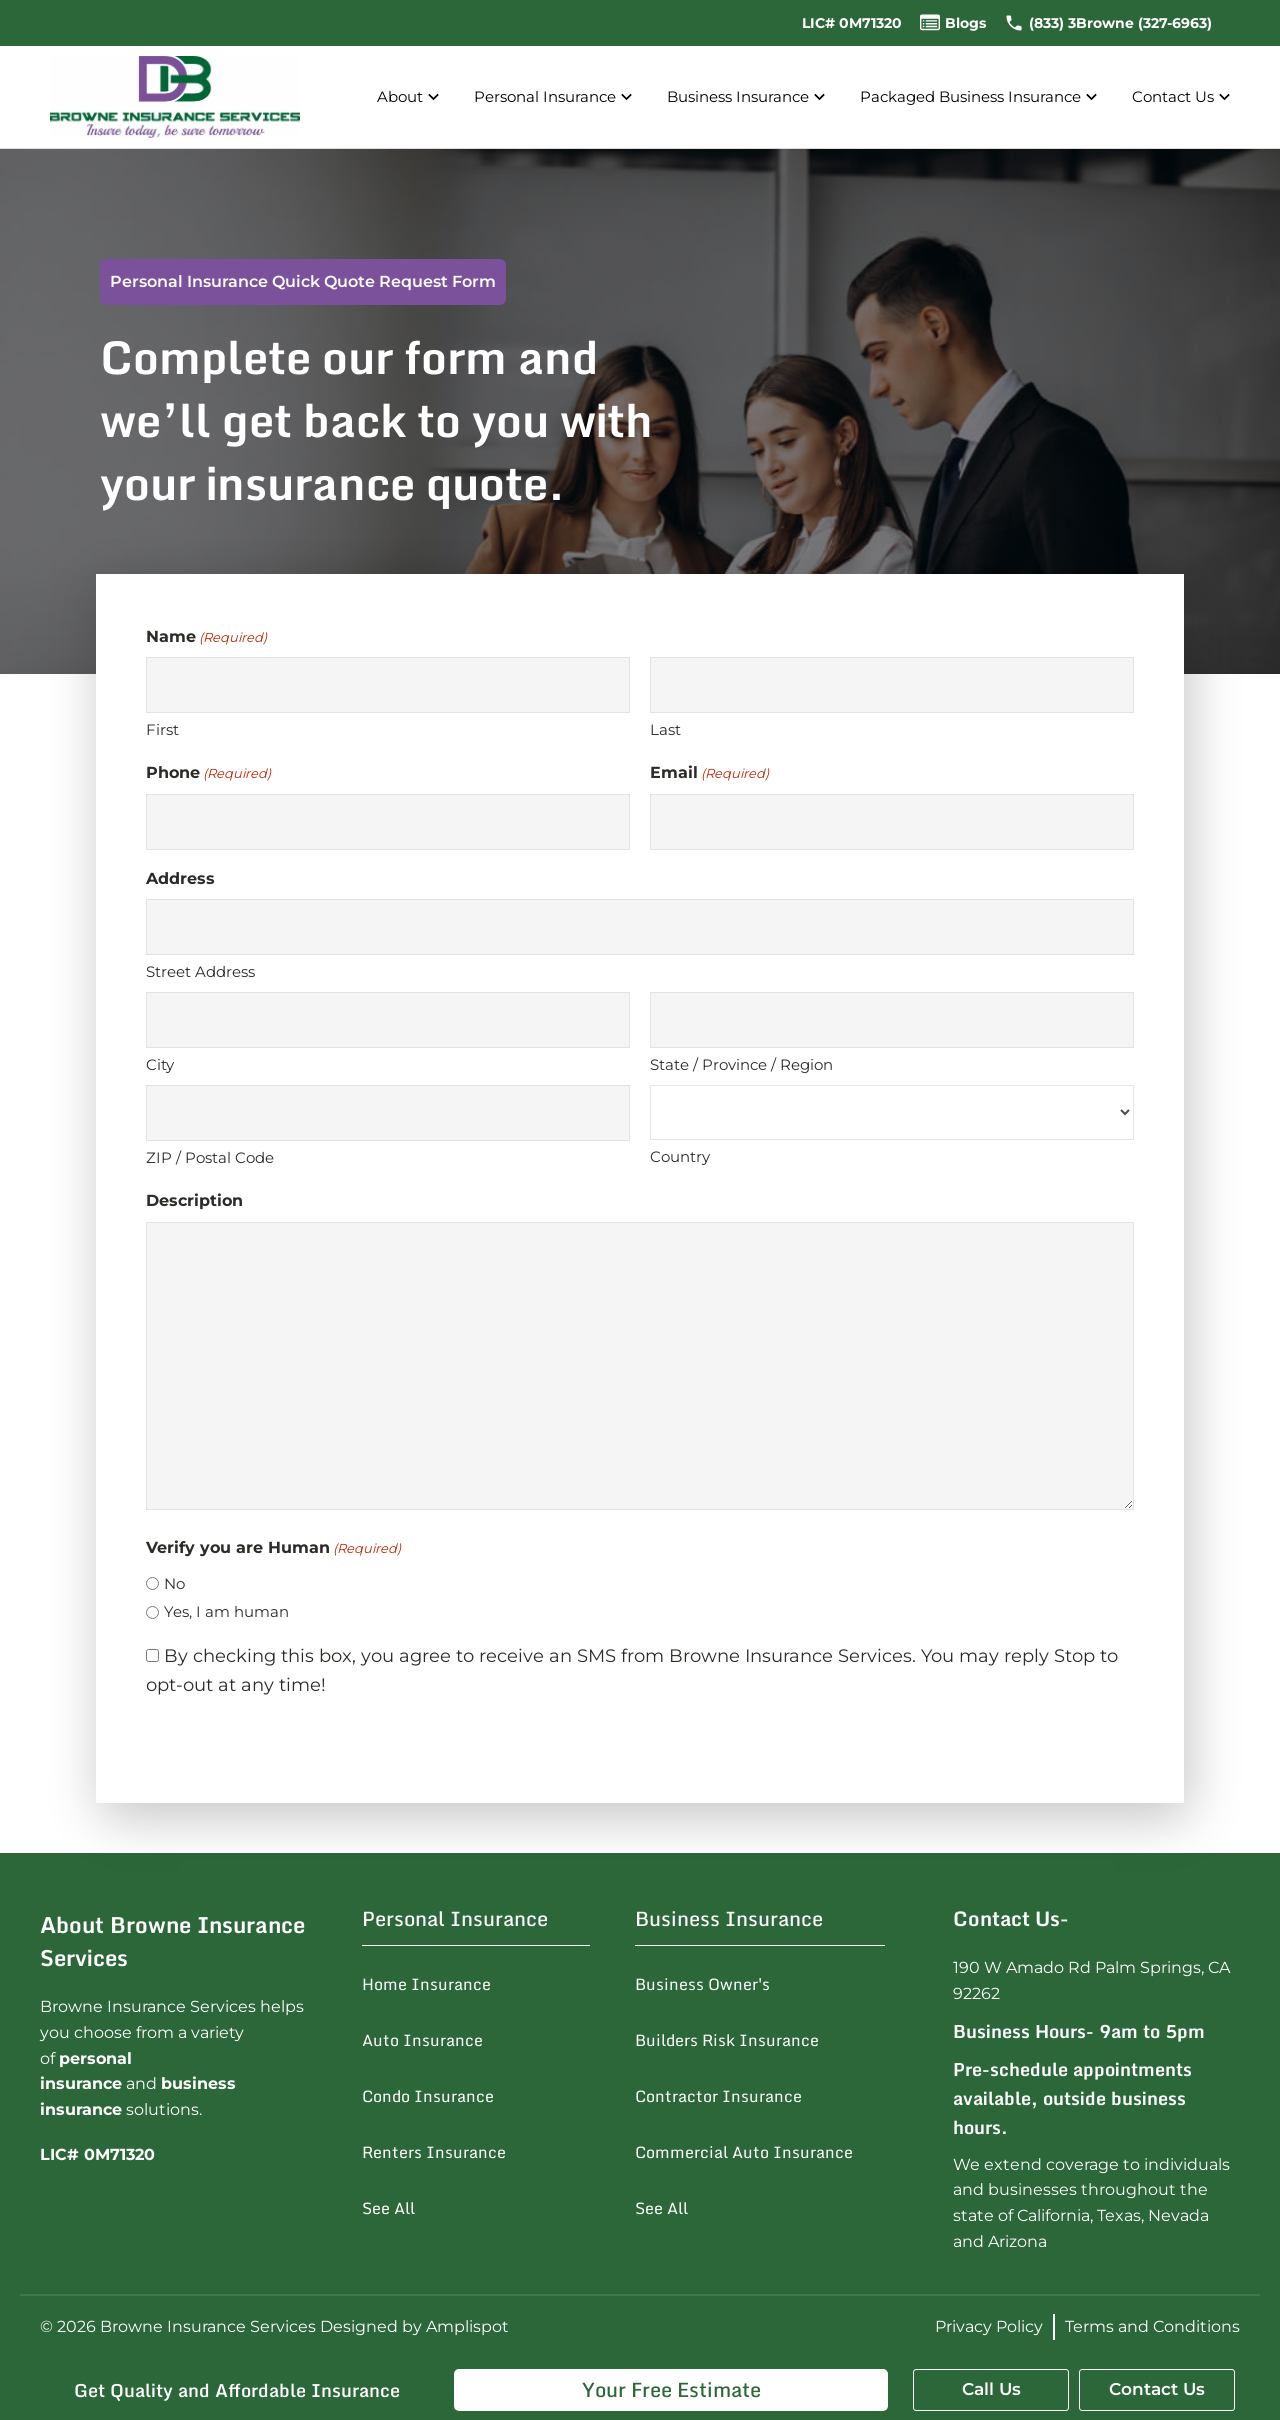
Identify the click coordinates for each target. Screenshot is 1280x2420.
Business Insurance (748, 97)
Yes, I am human (226, 1611)
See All (388, 2208)
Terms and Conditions (1152, 2326)
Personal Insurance (555, 97)
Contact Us (1183, 97)
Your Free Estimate (671, 2389)
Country (680, 1156)
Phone (208, 773)
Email (709, 773)
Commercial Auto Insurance (744, 2152)
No (174, 1583)
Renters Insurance (434, 2152)
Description (194, 1200)
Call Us (991, 2389)
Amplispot (467, 2326)
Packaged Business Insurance (981, 97)
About (410, 97)
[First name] (388, 685)
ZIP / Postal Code (210, 1157)
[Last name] (892, 685)
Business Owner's (702, 1984)
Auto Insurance (422, 2040)
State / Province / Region (741, 1064)
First (162, 729)
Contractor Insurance (718, 2096)
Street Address (200, 971)
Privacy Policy (989, 2326)
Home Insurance (426, 1984)
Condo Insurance (428, 2096)
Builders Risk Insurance (727, 2040)
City (160, 1064)
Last (665, 729)
